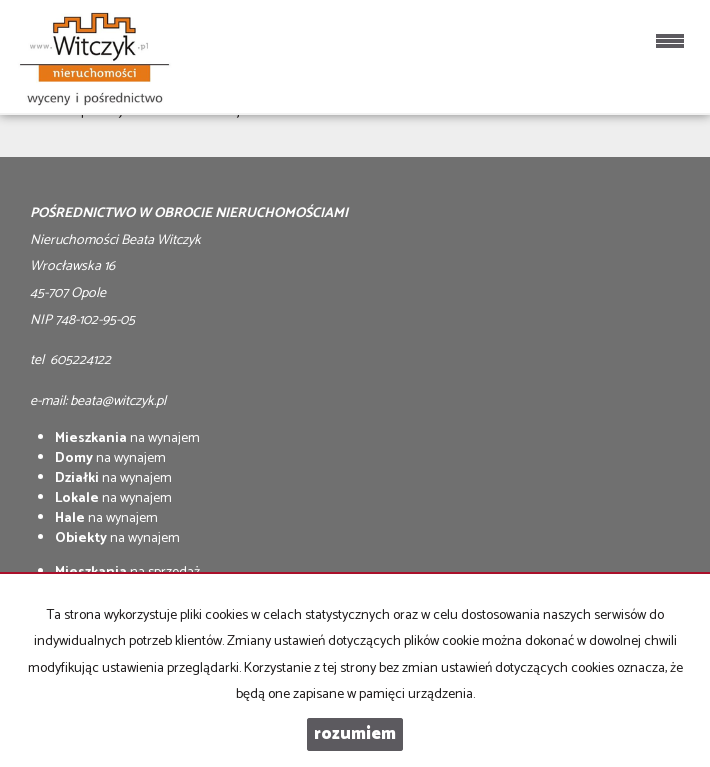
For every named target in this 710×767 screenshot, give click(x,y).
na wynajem (127, 438)
